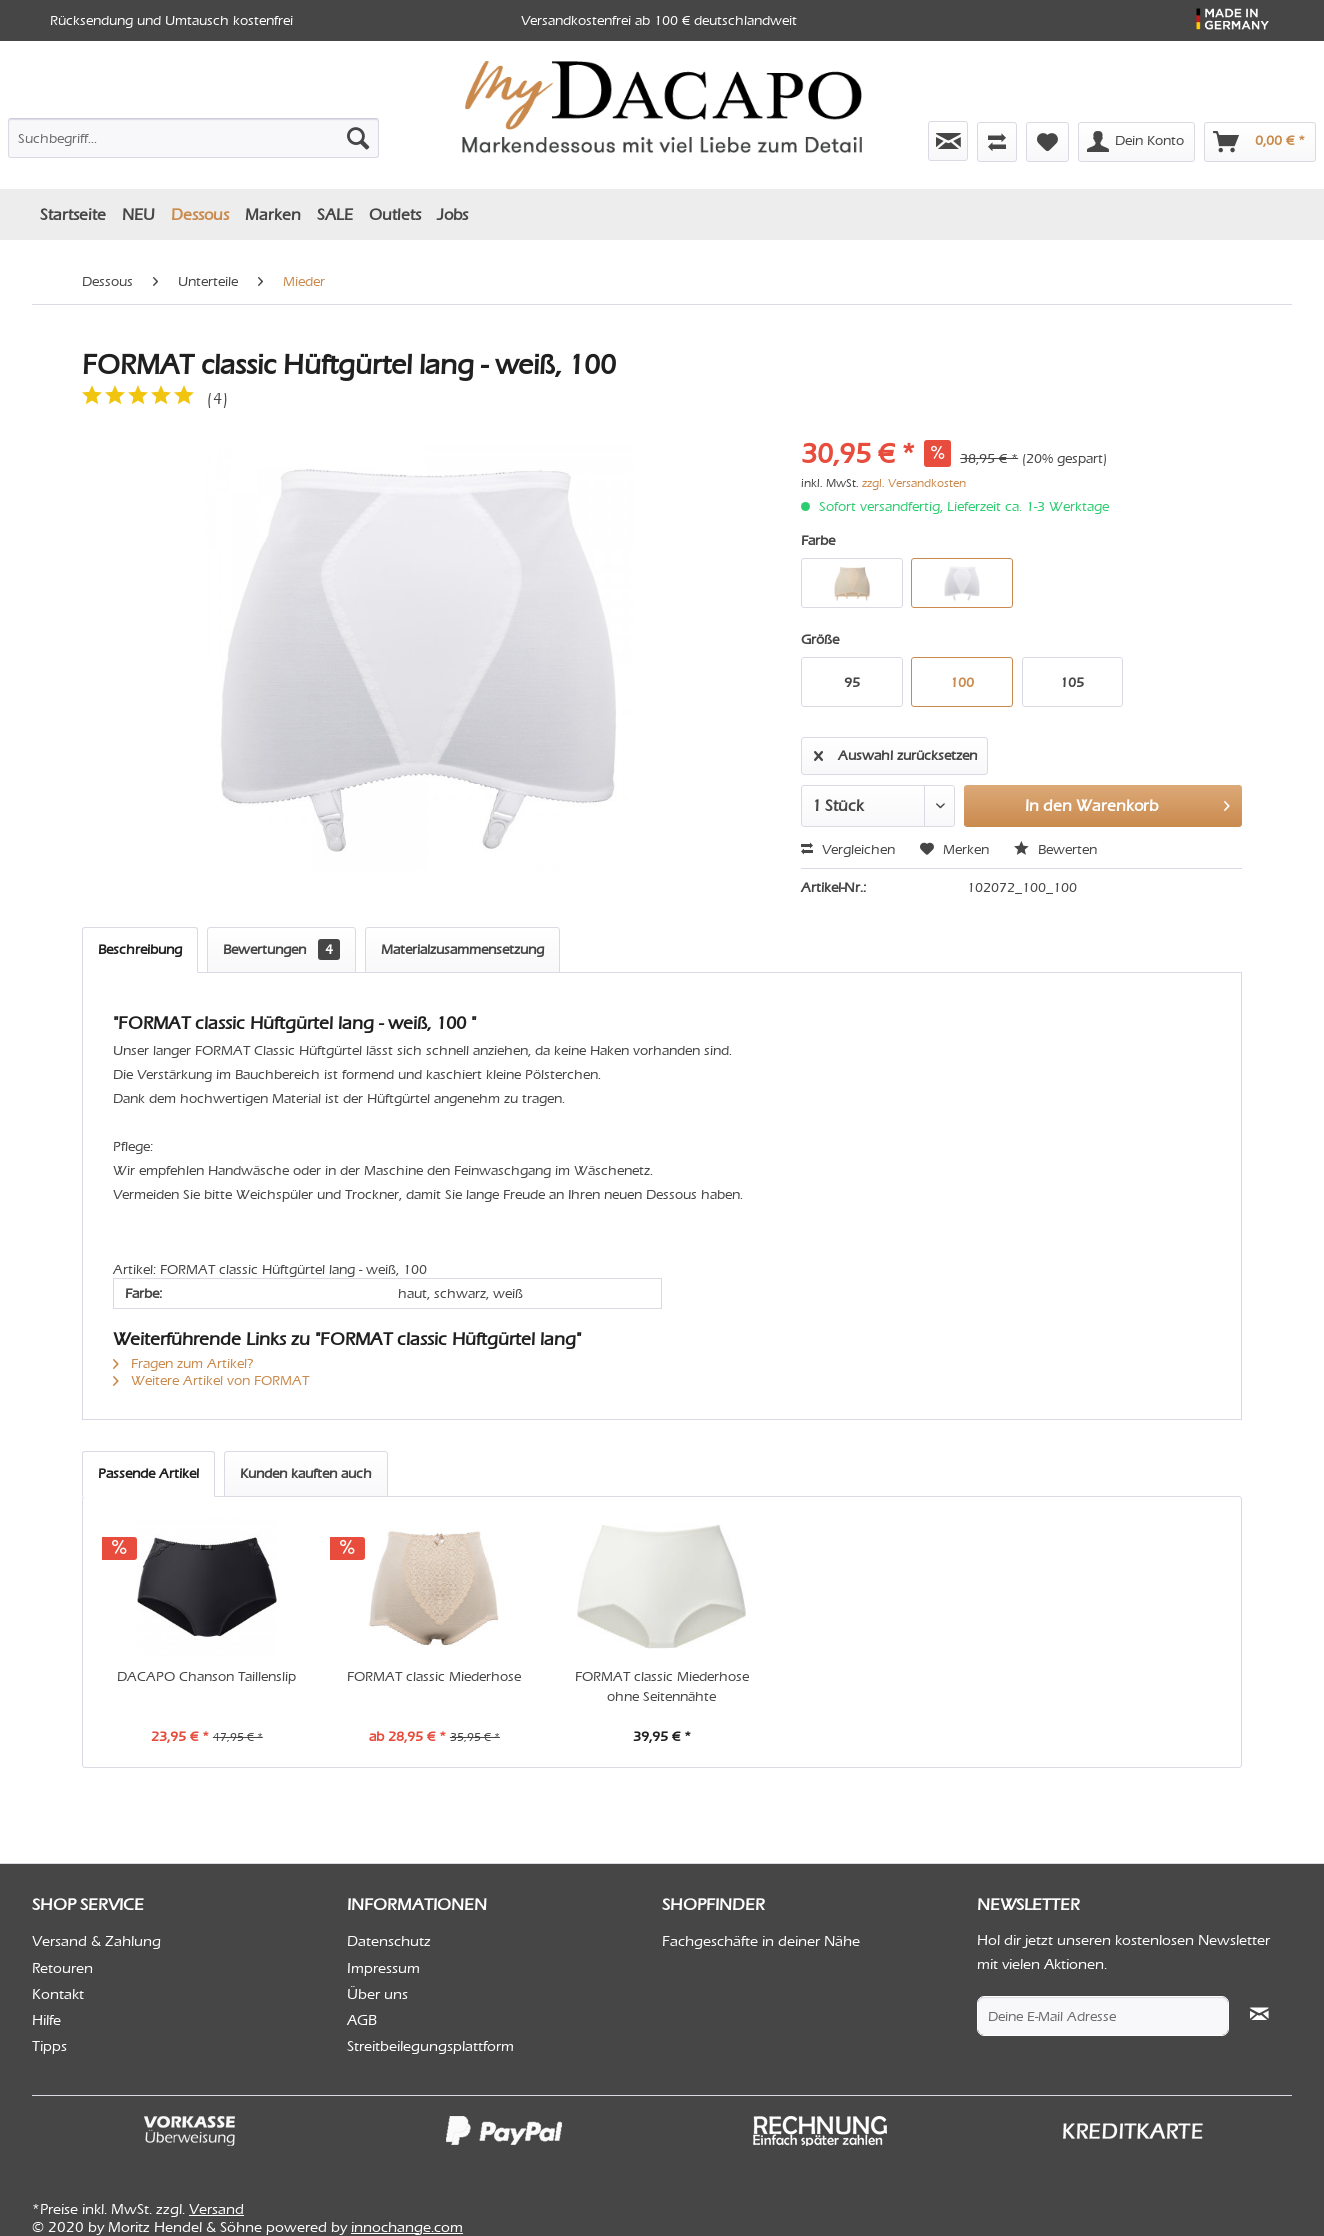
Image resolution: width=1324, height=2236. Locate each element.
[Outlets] (395, 214)
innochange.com (407, 2227)
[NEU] (138, 214)
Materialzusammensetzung (462, 949)
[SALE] (335, 214)
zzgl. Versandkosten (914, 483)
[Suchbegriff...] (193, 138)
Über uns (377, 1994)
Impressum (383, 1968)
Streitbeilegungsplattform (430, 2046)
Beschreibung (140, 949)
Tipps (49, 2046)
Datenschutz (389, 1941)
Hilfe (46, 2020)
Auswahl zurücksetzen (895, 752)
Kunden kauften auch (306, 1473)
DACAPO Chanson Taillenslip (206, 1676)
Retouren (62, 1968)
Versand (216, 2209)
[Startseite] (73, 214)
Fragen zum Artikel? (183, 1363)
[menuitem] (193, 134)
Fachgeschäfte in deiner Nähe (761, 1941)
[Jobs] (452, 214)
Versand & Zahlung (96, 1941)
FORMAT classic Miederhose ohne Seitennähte (662, 1686)
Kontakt (58, 1994)
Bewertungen (281, 949)
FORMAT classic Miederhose (434, 1676)
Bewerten (1055, 849)
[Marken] (273, 214)
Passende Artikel (148, 1473)
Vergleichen (848, 849)
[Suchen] (358, 138)
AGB (362, 2020)
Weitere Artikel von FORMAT (211, 1380)
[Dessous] (200, 214)
